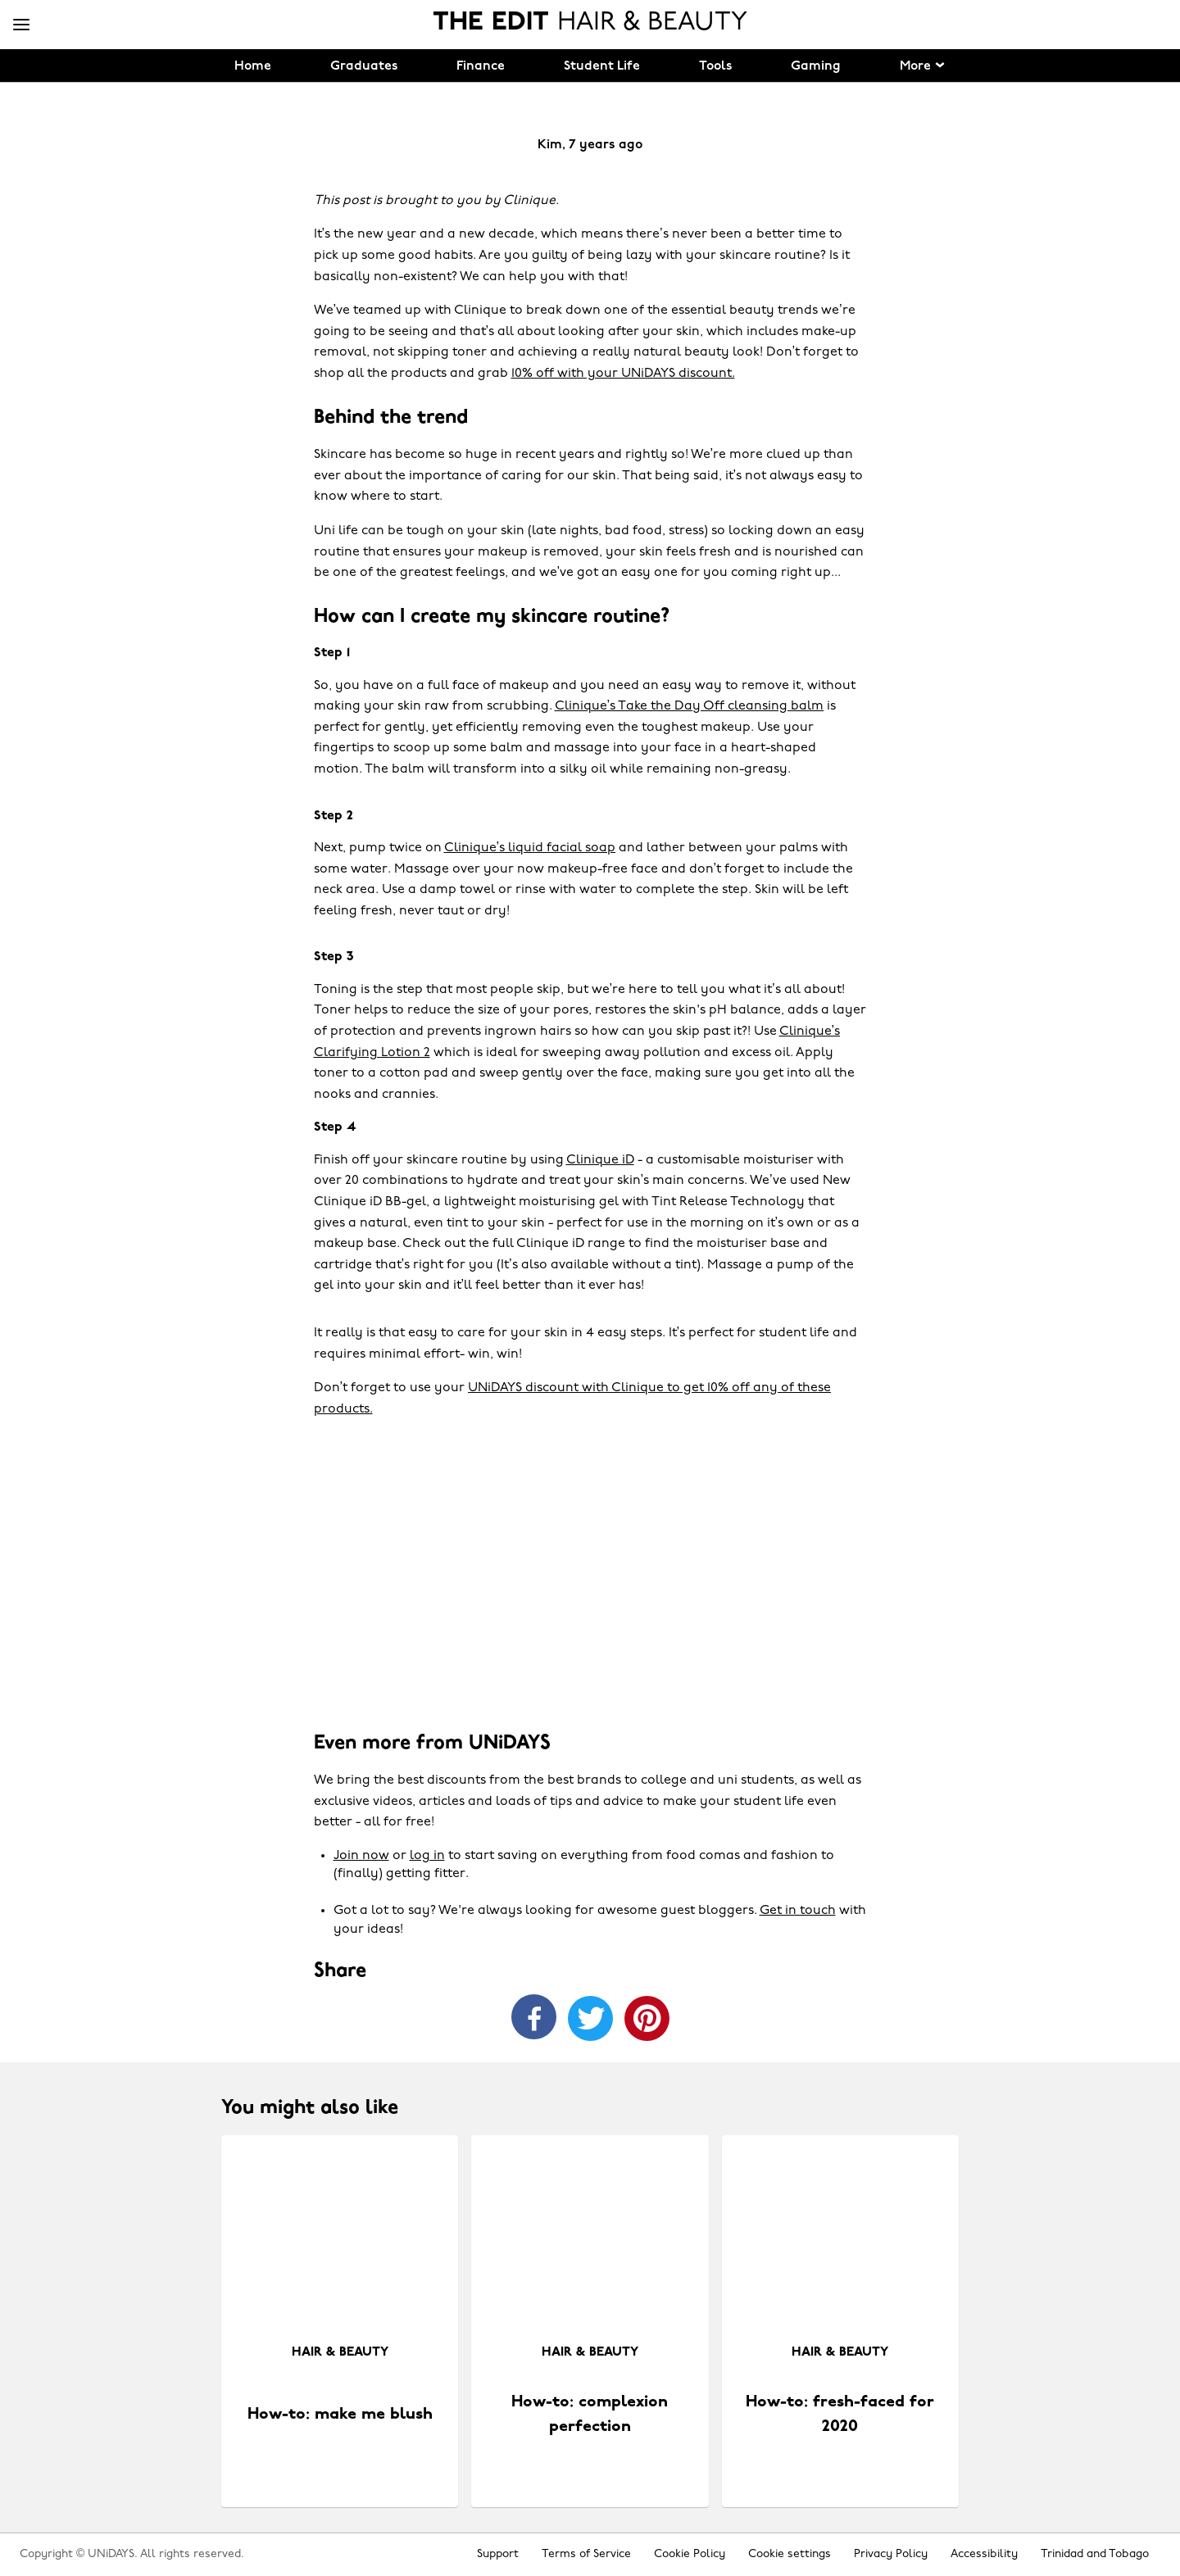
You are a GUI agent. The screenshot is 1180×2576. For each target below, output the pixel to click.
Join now (361, 1855)
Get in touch (798, 1910)
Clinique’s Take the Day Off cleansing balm (689, 706)
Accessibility (984, 2554)
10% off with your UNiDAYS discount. (623, 373)
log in (427, 1855)
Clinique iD (600, 1160)
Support (498, 2554)
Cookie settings (789, 2554)
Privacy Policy (891, 2554)
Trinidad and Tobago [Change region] (1095, 2554)
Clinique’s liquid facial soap (530, 848)
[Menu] (21, 25)
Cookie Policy (689, 2554)
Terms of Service (586, 2554)
